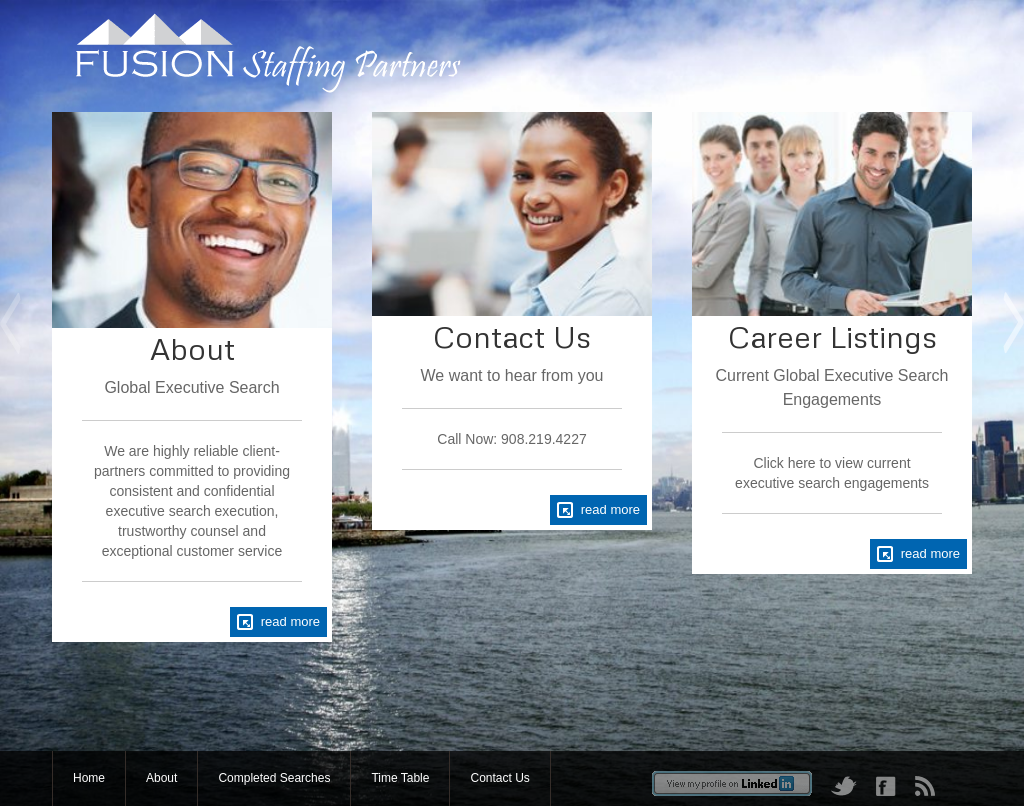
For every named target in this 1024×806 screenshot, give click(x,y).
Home (89, 778)
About (161, 778)
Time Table (400, 778)
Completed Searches (274, 778)
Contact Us (499, 778)
